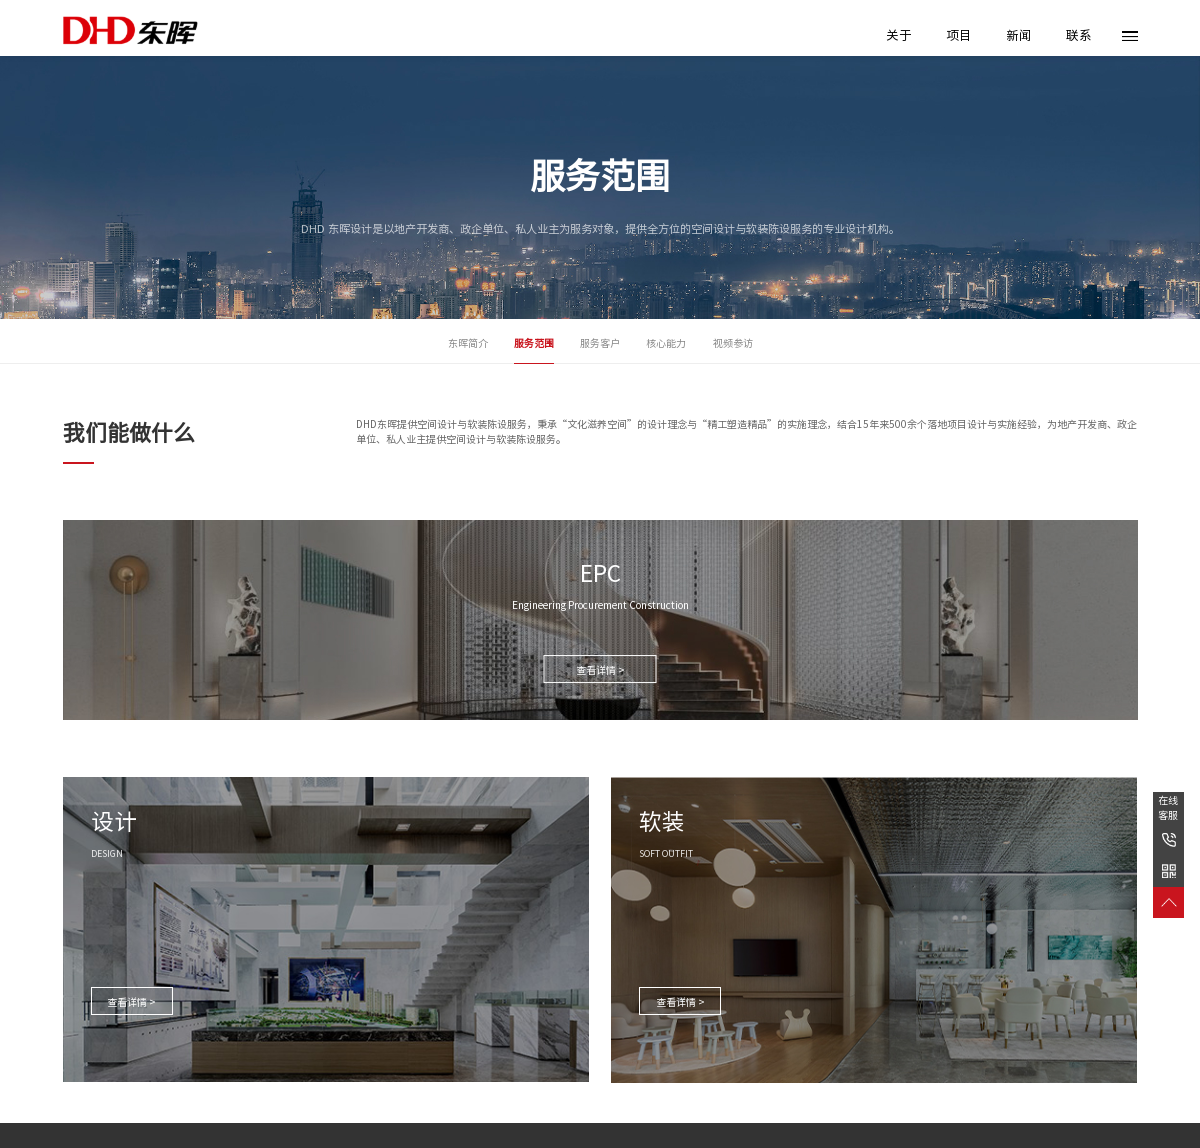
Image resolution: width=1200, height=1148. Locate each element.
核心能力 (666, 343)
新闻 (1019, 35)
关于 (899, 35)
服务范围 (534, 343)
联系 (1079, 35)
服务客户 (600, 343)
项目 (959, 35)
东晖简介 (468, 343)
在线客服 (1168, 807)
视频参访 (733, 343)
